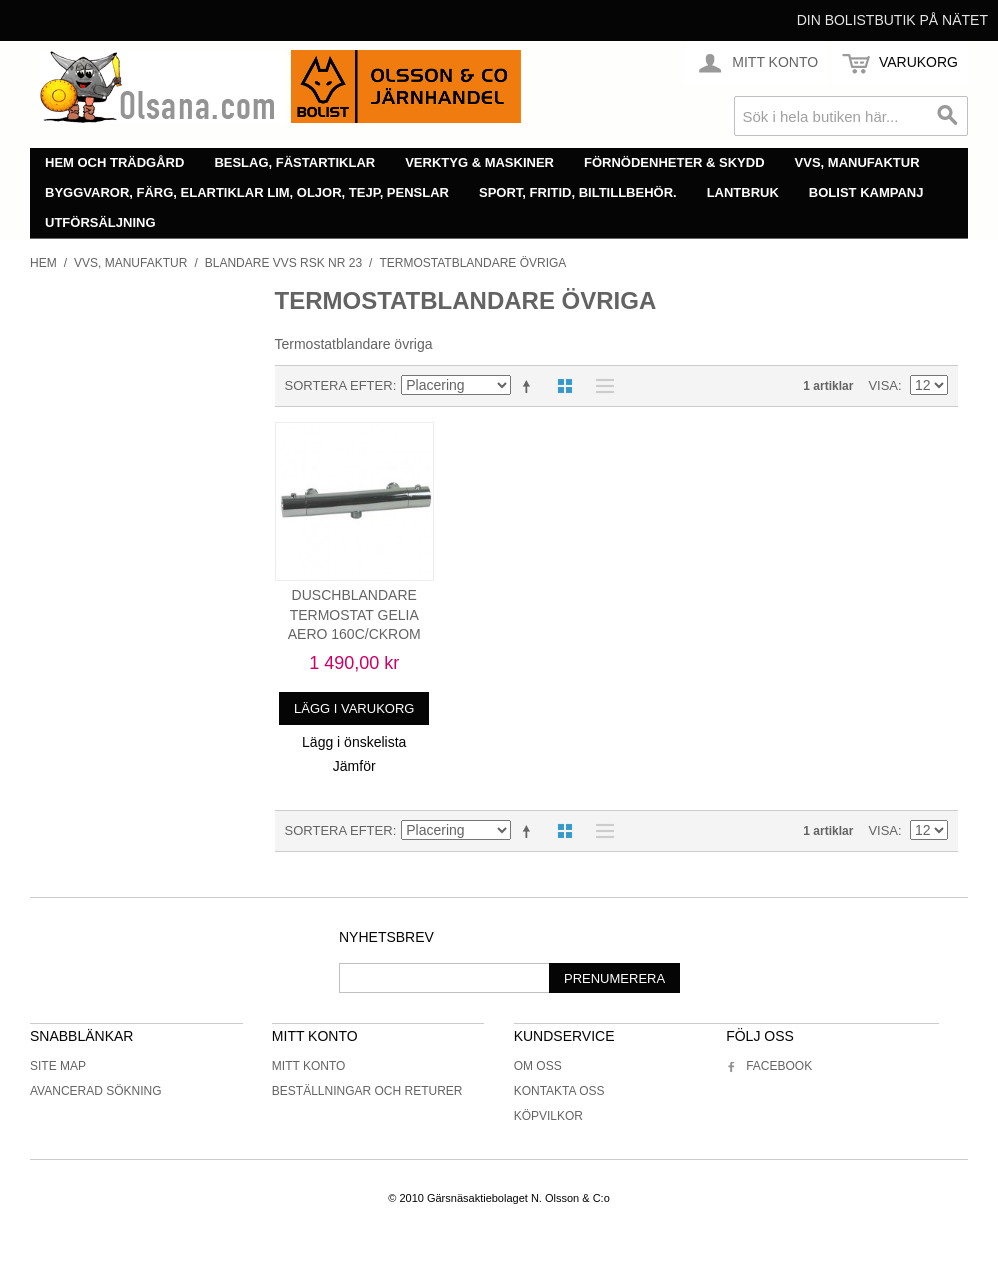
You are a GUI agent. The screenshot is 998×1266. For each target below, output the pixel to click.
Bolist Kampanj (866, 192)
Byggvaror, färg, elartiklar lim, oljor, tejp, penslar (247, 192)
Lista (600, 386)
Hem (43, 263)
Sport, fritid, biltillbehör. (578, 192)
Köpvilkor (548, 1116)
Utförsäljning (100, 222)
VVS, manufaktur (857, 162)
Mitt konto (309, 1066)
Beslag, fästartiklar (294, 162)
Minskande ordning (530, 386)
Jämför (354, 766)
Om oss (538, 1066)
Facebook (769, 1066)
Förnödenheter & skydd (674, 162)
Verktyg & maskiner (479, 162)
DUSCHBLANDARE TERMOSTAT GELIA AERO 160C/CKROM (354, 614)
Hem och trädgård (114, 162)
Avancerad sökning (96, 1091)
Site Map (58, 1066)
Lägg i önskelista (354, 742)
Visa (883, 385)
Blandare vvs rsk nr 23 (283, 263)
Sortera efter (339, 385)
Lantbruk (743, 192)
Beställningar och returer (367, 1091)
